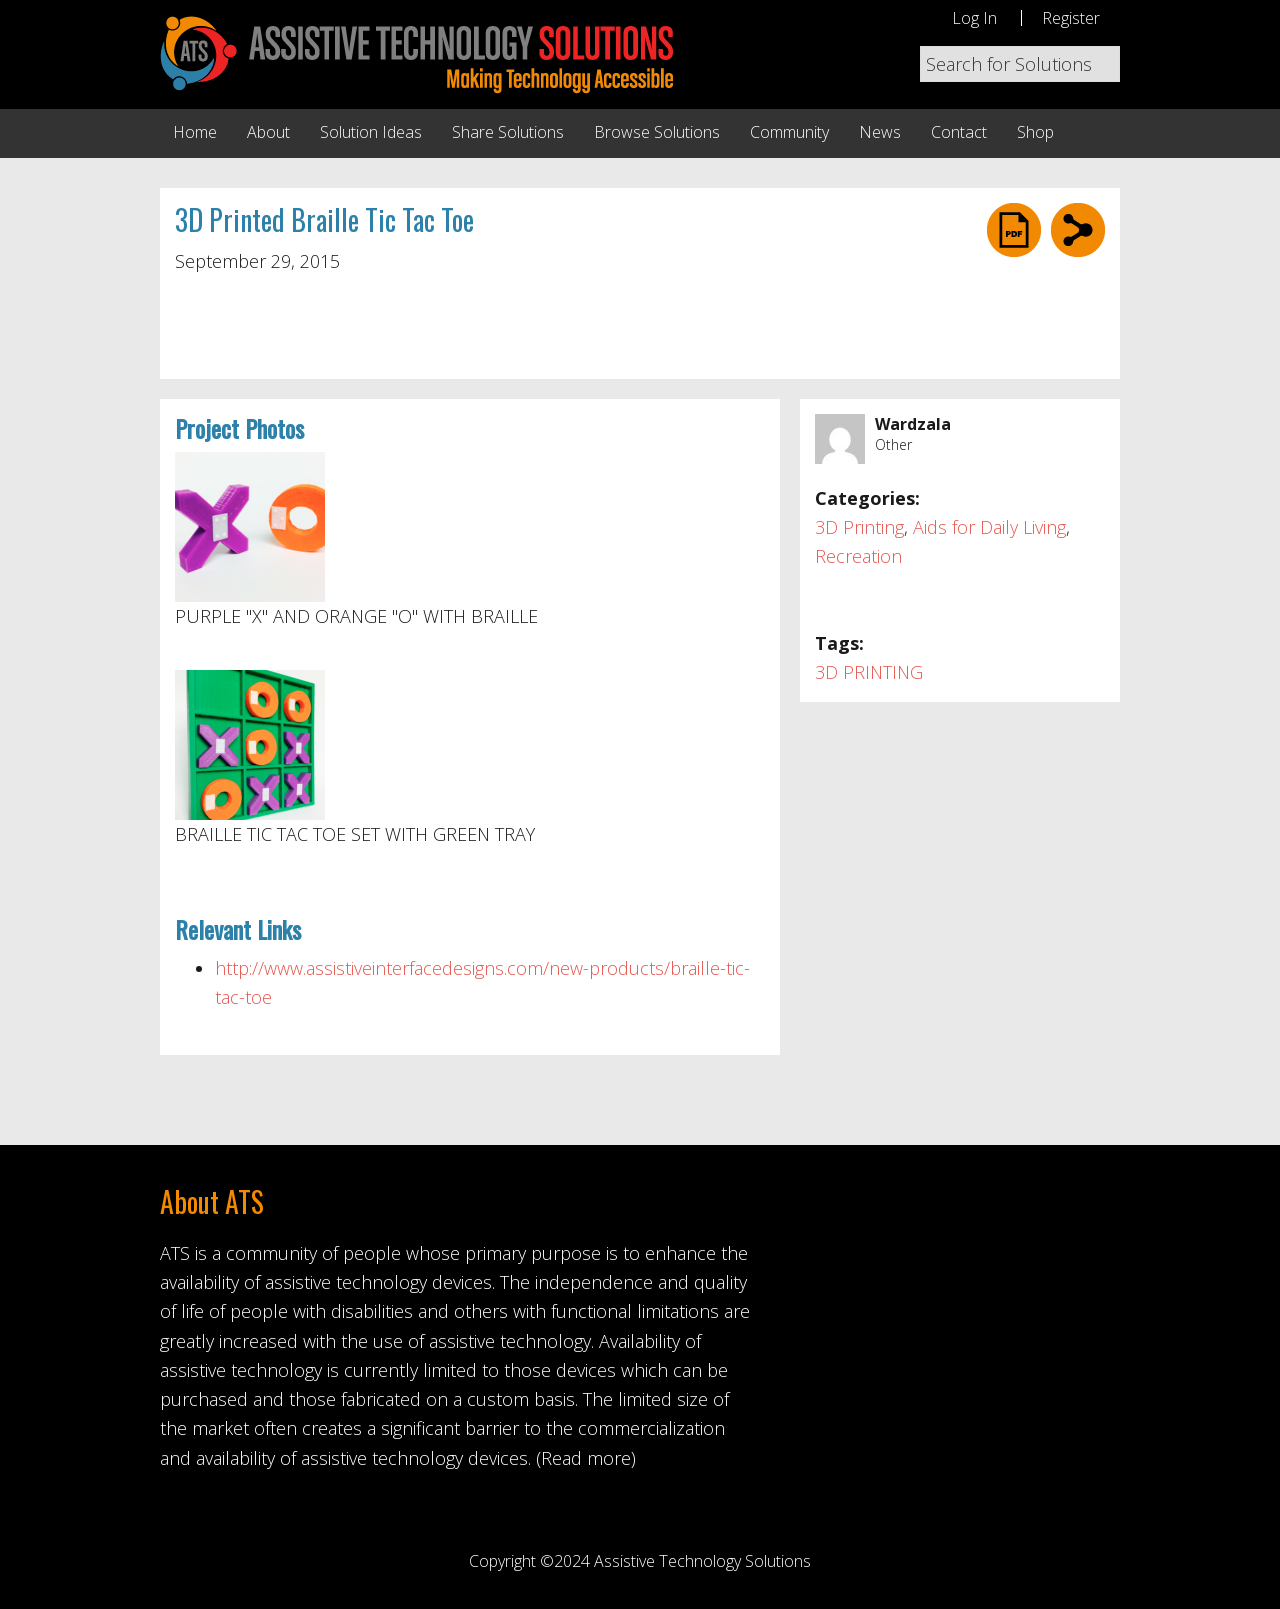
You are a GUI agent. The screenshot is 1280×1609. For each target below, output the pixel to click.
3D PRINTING (869, 672)
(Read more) (586, 1458)
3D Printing (859, 527)
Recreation (858, 556)
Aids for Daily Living (989, 527)
